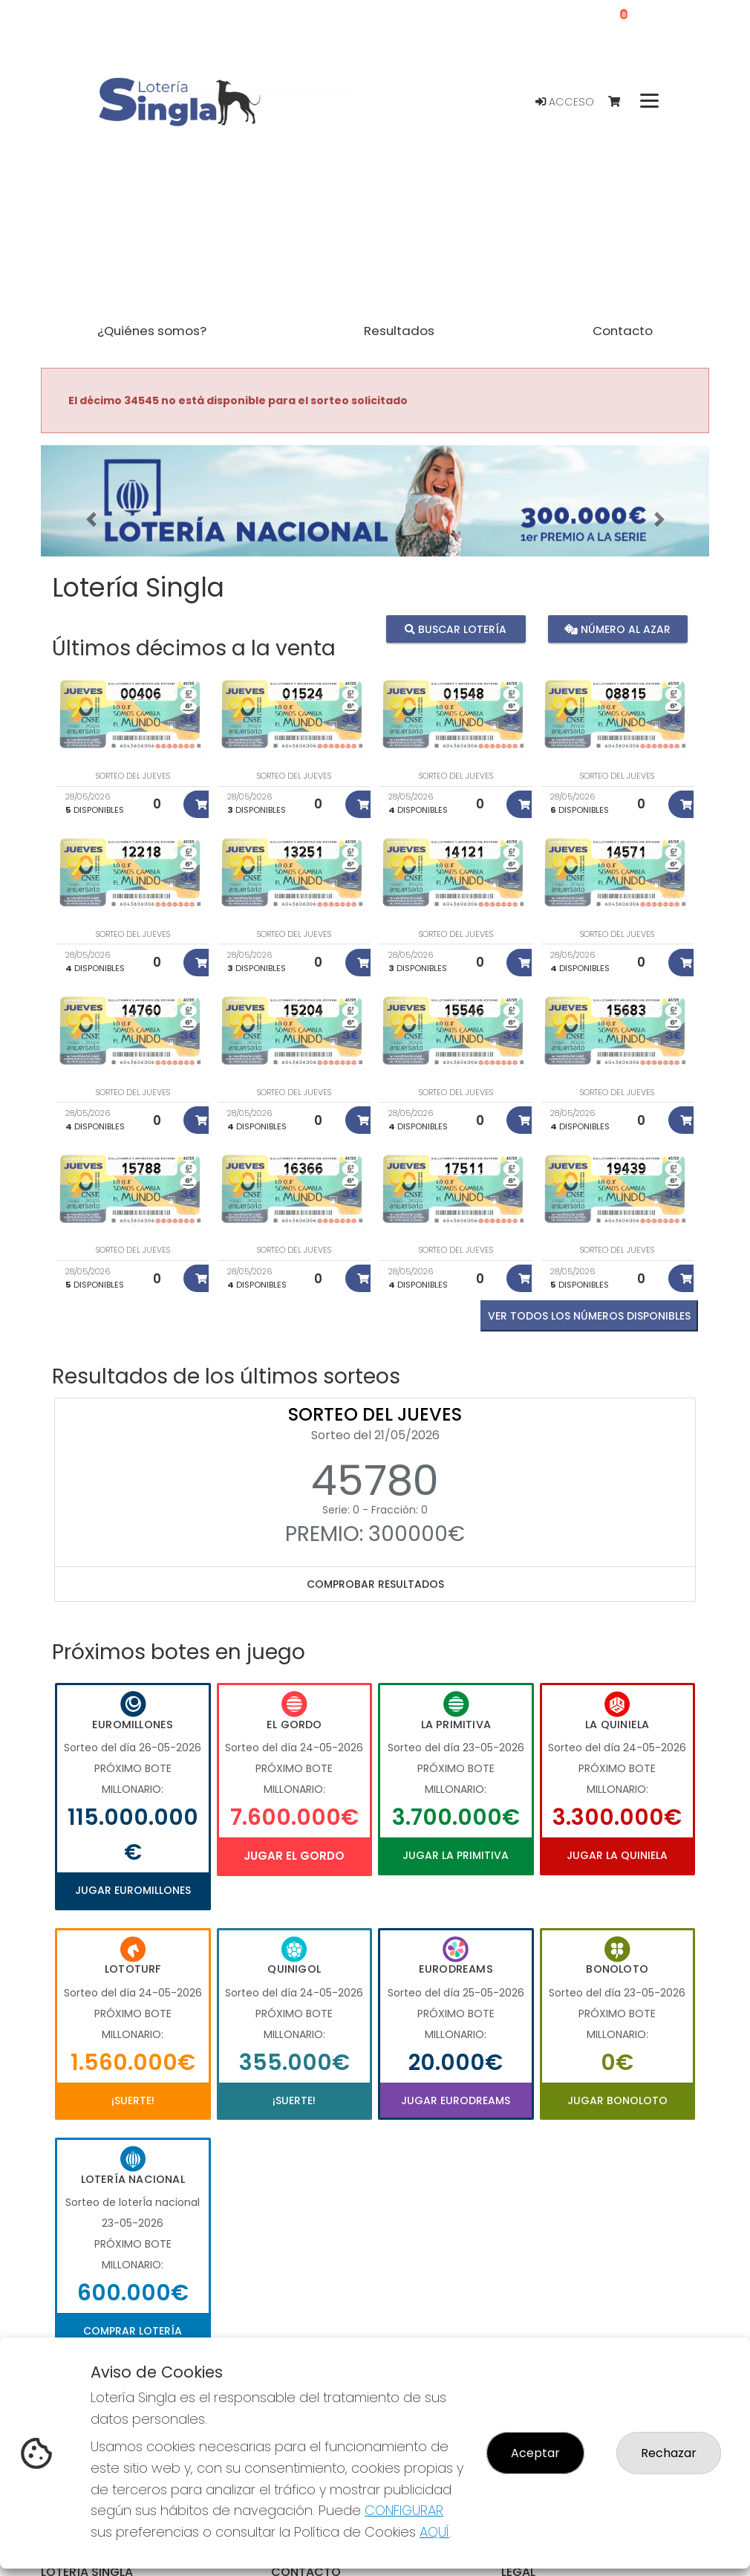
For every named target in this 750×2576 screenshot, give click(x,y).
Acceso (564, 101)
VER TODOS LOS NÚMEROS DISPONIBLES (589, 1315)
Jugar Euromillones (133, 1890)
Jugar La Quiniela (617, 1855)
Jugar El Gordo (294, 1855)
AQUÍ (434, 2532)
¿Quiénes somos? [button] (151, 331)
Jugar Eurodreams (455, 2100)
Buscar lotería (455, 629)
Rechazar (669, 2453)
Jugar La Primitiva (455, 1855)
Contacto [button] (623, 331)
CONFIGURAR (404, 2510)
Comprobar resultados (375, 1584)
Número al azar (617, 629)
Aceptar (535, 2453)
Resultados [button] (399, 331)
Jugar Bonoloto (617, 2100)
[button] (91, 519)
